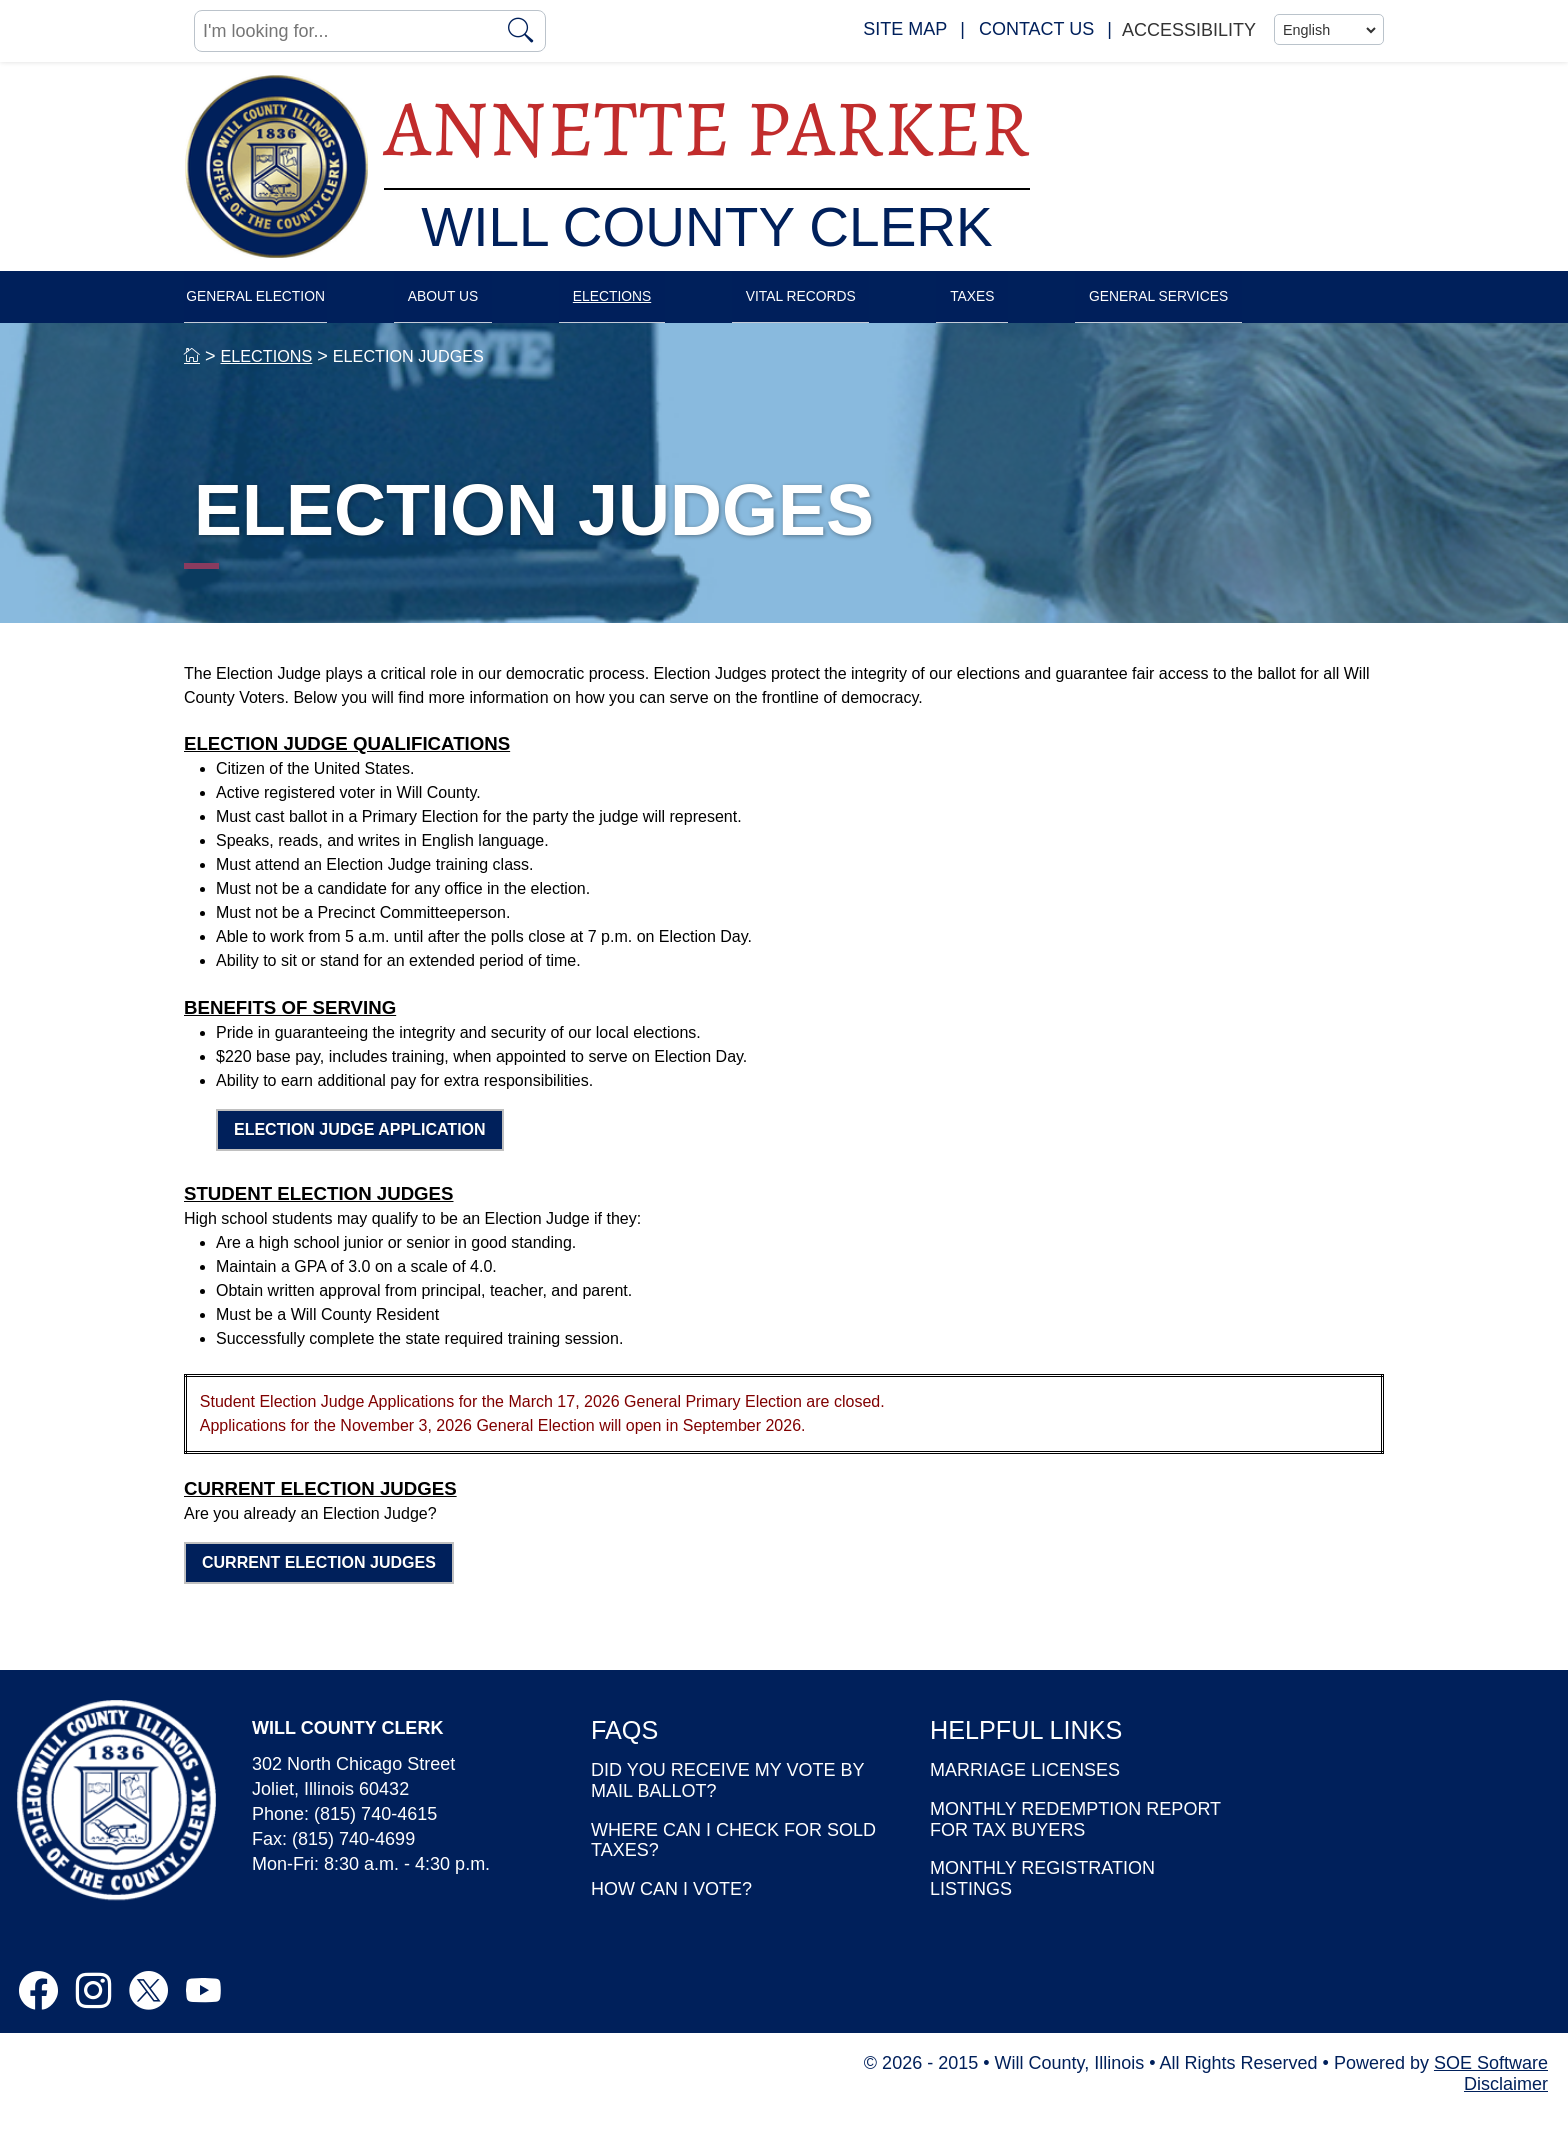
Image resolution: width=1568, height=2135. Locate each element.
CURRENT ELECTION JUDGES (319, 1582)
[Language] (1329, 30)
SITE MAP (905, 29)
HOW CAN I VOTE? (671, 1910)
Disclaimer (1506, 2104)
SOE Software (1491, 2083)
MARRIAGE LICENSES (1025, 1791)
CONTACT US (1036, 29)
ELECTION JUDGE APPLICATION (360, 1150)
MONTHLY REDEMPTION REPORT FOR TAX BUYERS (1075, 1840)
